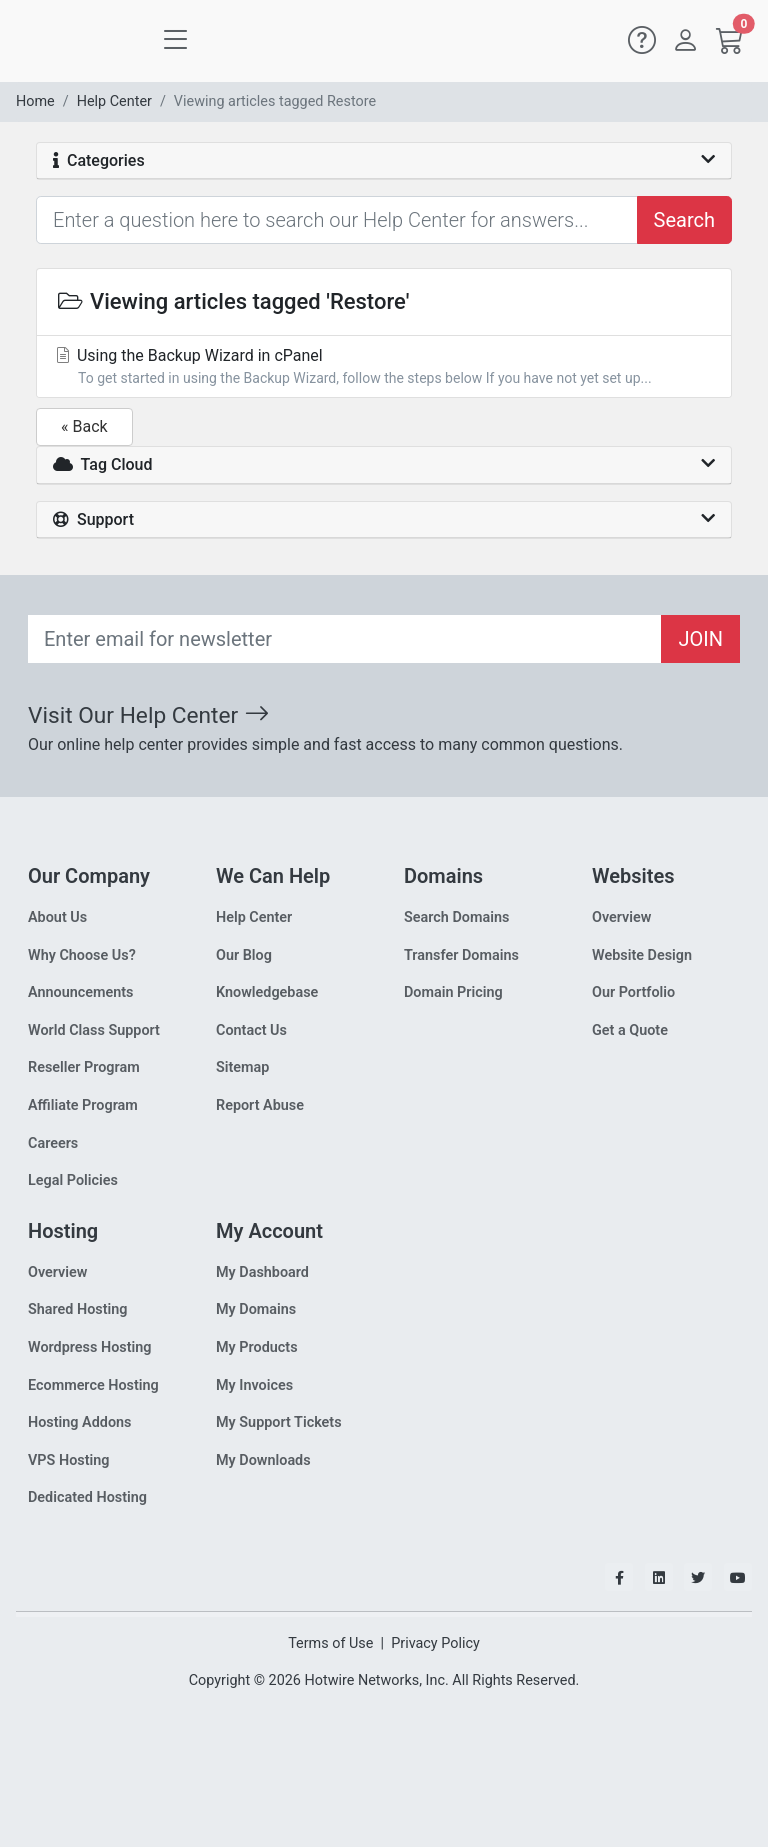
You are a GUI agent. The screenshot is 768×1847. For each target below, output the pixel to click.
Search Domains (456, 917)
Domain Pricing (453, 992)
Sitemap (242, 1067)
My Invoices (254, 1385)
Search (684, 220)
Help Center (114, 101)
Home (35, 101)
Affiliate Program (83, 1105)
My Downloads (263, 1460)
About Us (57, 917)
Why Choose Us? (82, 955)
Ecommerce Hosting (93, 1385)
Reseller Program (84, 1067)
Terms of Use (330, 1643)
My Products (257, 1347)
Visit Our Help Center (148, 715)
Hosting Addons (80, 1422)
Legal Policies (73, 1180)
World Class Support (94, 1030)
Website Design (642, 955)
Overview (621, 917)
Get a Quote (630, 1030)
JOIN (700, 639)
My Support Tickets (279, 1422)
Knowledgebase (267, 992)
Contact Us (251, 1030)
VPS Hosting (68, 1460)
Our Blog (244, 955)
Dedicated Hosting (87, 1497)
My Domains (256, 1309)
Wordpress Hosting (90, 1347)
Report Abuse (260, 1105)
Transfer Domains (461, 955)
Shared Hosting (78, 1309)
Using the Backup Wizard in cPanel (384, 367)
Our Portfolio (633, 992)
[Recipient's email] (345, 639)
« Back (84, 426)
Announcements (80, 992)
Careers (53, 1143)
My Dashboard (262, 1272)
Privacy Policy (435, 1643)
